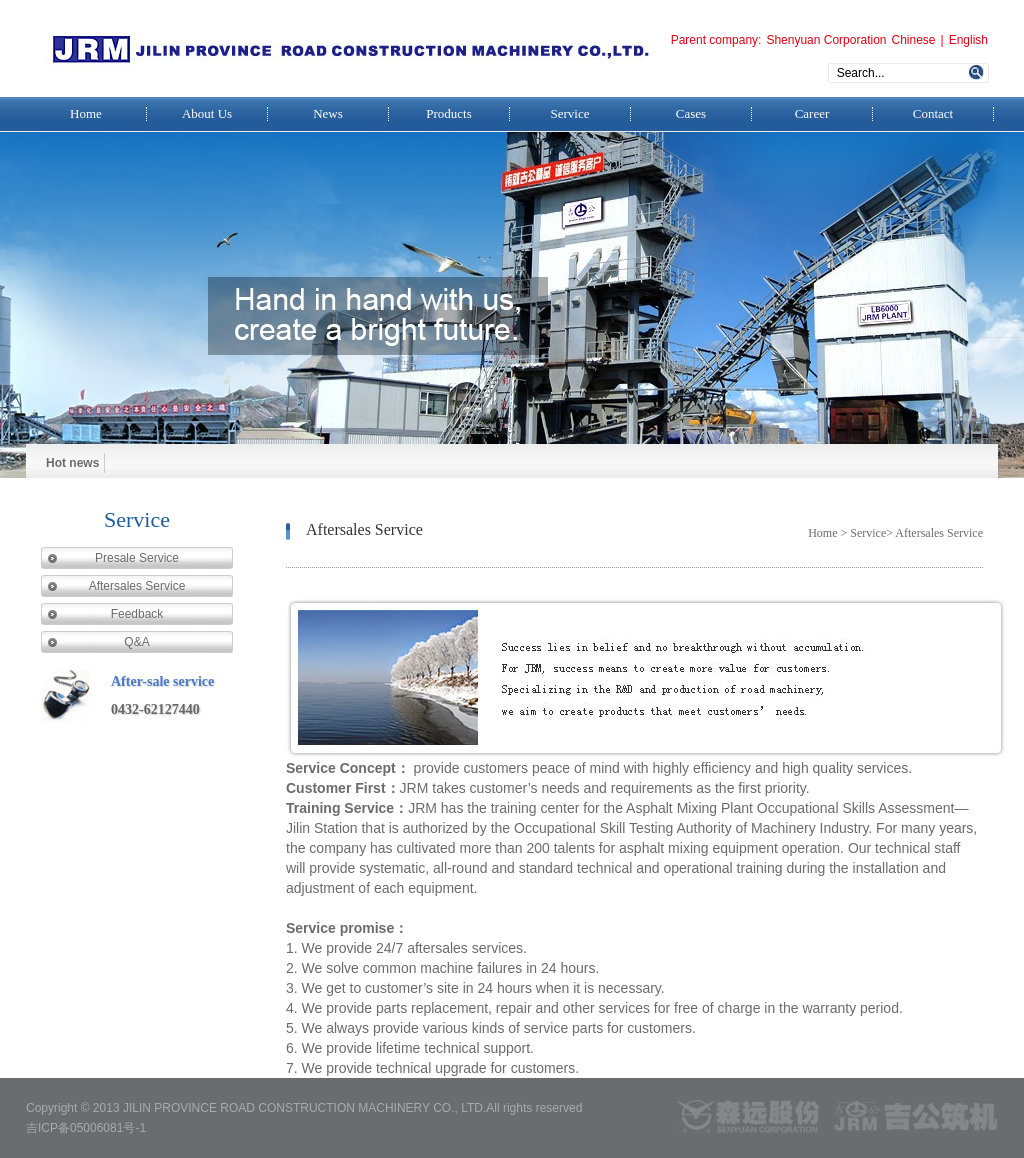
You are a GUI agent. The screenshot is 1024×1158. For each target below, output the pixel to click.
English (968, 40)
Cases (691, 114)
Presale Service (137, 558)
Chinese (913, 40)
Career (812, 114)
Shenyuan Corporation (826, 40)
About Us (207, 114)
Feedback (137, 614)
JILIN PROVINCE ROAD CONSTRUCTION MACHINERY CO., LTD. (304, 1108)
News (328, 114)
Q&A (136, 642)
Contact (933, 114)
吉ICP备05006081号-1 (86, 1128)
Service (570, 114)
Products (449, 114)
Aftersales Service (137, 586)
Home (86, 114)
